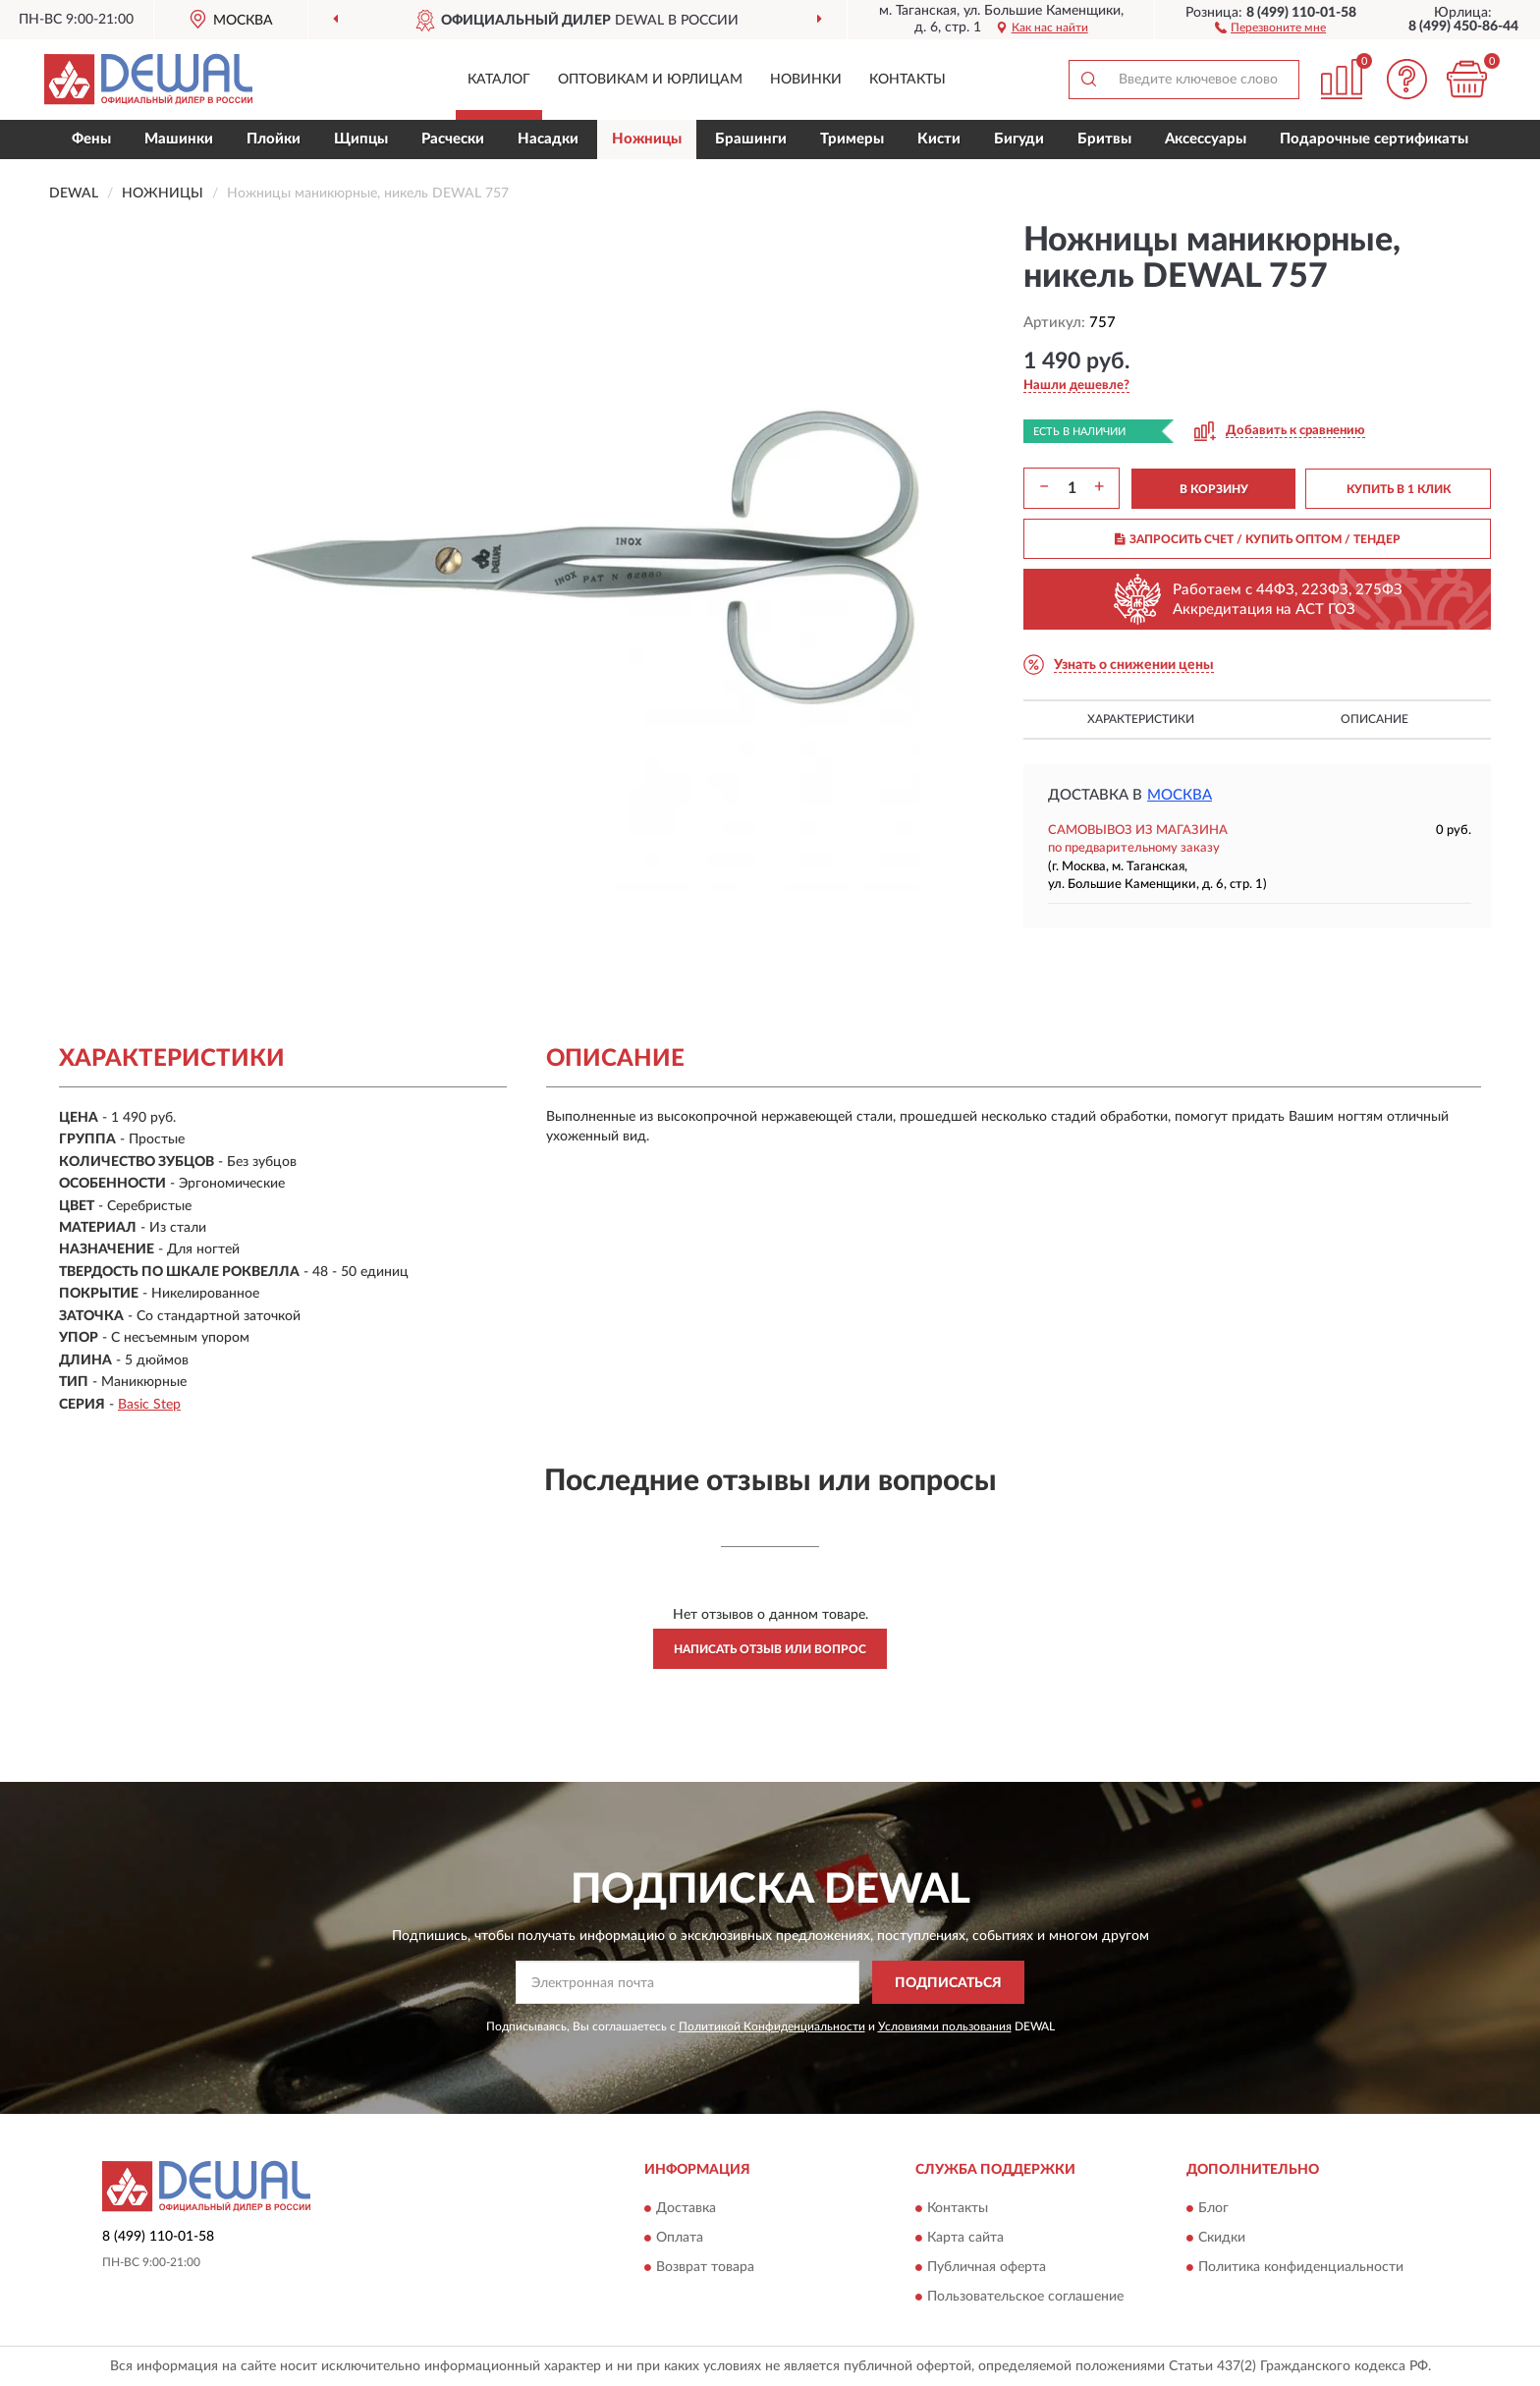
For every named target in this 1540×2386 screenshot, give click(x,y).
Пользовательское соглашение (1025, 2296)
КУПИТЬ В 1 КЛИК (1399, 489)
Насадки (548, 139)
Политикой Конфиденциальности (772, 2026)
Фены (91, 139)
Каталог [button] (499, 79)
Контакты (907, 79)
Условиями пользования (945, 2026)
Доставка (686, 2208)
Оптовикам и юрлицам (650, 79)
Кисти (939, 139)
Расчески (452, 139)
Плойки (274, 139)
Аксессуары (1205, 139)
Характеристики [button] (1140, 719)
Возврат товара (705, 2267)
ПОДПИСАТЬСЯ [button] (948, 1983)
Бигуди (1019, 139)
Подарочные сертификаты (1374, 139)
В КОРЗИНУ (1214, 489)
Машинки (178, 139)
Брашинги (751, 139)
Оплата (679, 2238)
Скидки (1221, 2238)
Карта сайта (965, 2238)
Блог (1213, 2208)
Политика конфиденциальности (1300, 2267)
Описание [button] (1374, 719)
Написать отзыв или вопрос (770, 1649)
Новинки (806, 79)
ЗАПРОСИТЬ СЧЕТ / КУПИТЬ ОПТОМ (1258, 539)
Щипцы (361, 139)
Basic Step (149, 1405)
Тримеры (852, 139)
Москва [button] (1179, 795)
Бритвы (1104, 139)
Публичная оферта (986, 2267)
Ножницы (647, 139)
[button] (1270, 26)
